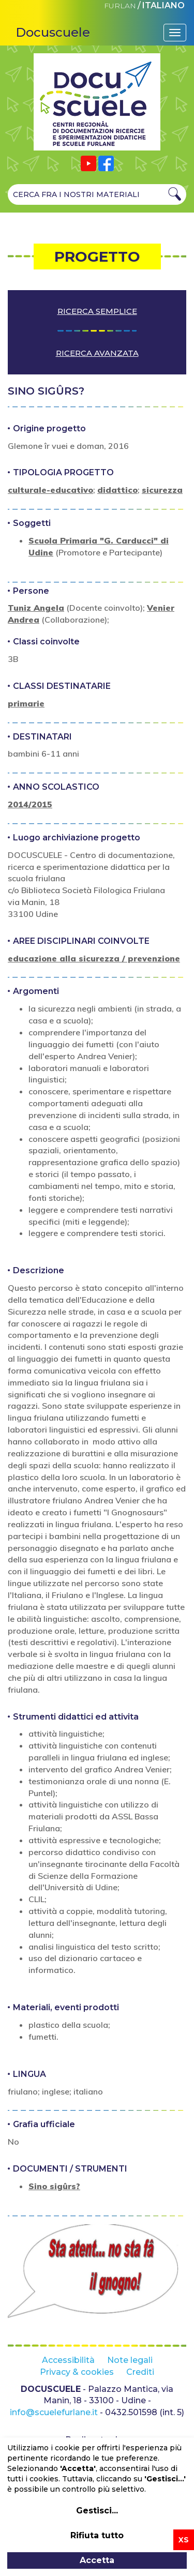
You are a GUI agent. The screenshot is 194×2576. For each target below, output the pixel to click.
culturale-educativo (50, 490)
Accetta (97, 2560)
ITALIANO (163, 5)
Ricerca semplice (97, 311)
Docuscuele (53, 32)
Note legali (130, 2360)
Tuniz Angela (36, 607)
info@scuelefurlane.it (54, 2412)
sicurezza (162, 490)
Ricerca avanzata (97, 353)
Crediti (140, 2372)
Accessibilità (68, 2360)
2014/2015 (30, 804)
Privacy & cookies (77, 2372)
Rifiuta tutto (97, 2535)
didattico (117, 490)
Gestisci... (97, 2510)
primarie (26, 703)
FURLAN (120, 5)
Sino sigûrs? (54, 2186)
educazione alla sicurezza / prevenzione (94, 958)
